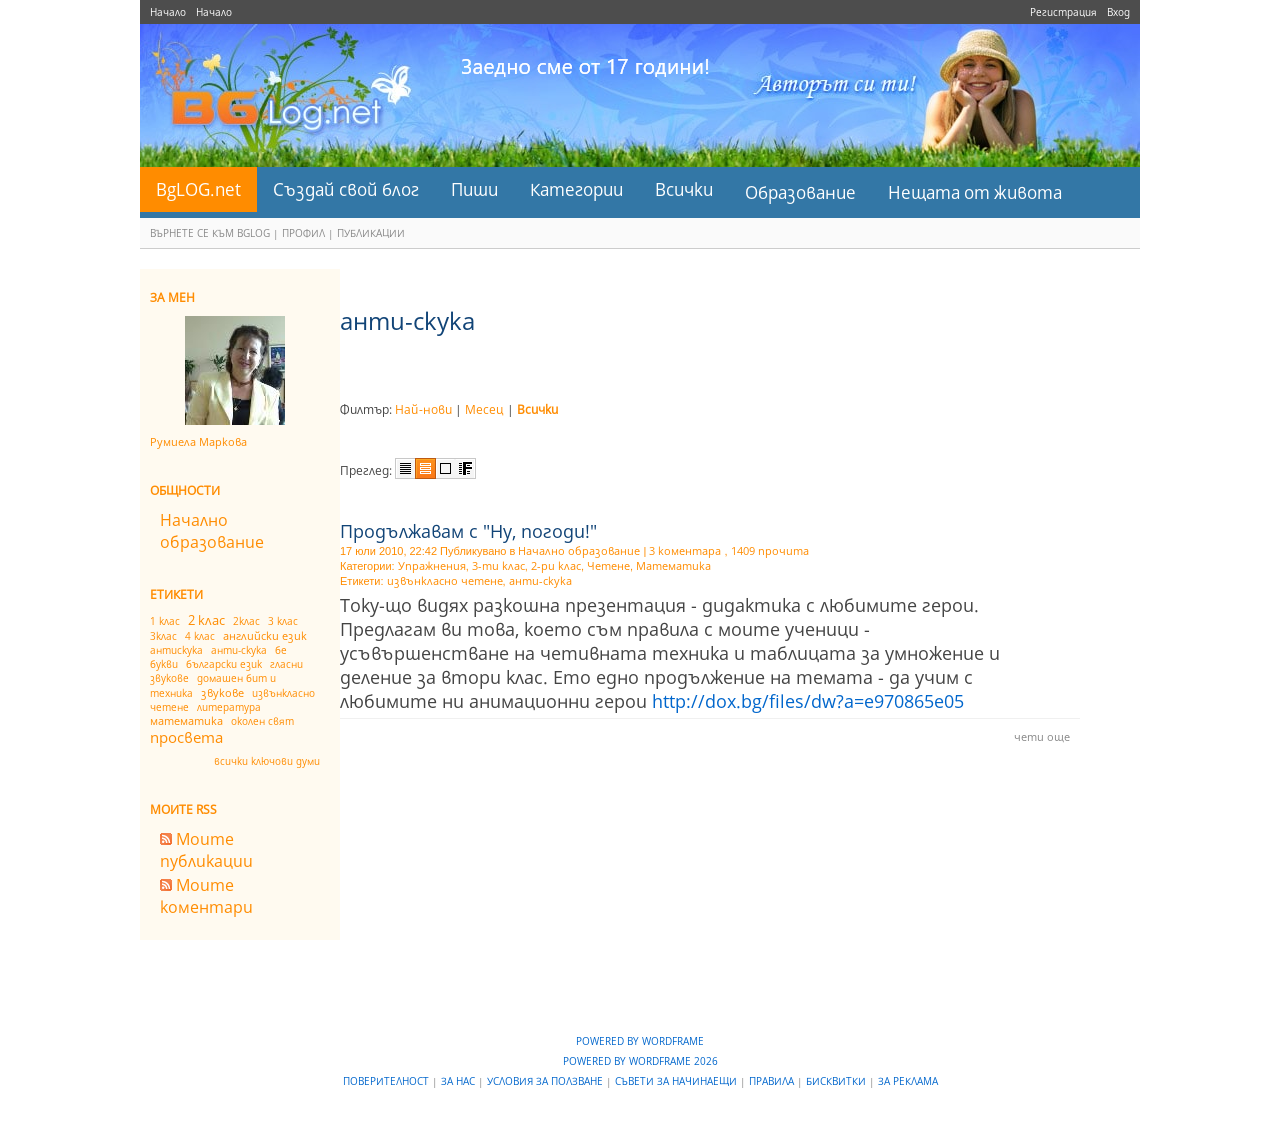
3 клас (283, 621)
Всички (684, 189)
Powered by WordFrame (640, 1041)
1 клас (165, 621)
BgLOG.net (198, 189)
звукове (222, 692)
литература (229, 707)
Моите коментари (206, 896)
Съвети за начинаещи (677, 1081)
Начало (168, 12)
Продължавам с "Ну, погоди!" (468, 531)
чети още (1042, 736)
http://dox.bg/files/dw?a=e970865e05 (808, 701)
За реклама (908, 1081)
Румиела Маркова (198, 441)
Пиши (474, 189)
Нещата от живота (975, 192)
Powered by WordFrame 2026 (640, 1061)
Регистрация (1063, 12)
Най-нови (423, 409)
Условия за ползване (546, 1081)
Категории (576, 189)
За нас (459, 1081)
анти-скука (239, 650)
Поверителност (387, 1081)
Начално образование (212, 531)
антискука (176, 650)
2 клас (206, 620)
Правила (773, 1081)
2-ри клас (556, 565)
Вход (1118, 12)
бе (281, 650)
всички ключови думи (267, 761)
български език (224, 664)
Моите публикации (206, 850)
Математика (673, 565)
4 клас (200, 636)
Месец (484, 409)
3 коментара (685, 550)
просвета (186, 737)
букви (164, 664)
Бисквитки (837, 1081)
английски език (265, 635)
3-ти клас (498, 565)
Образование (800, 192)
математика (186, 720)
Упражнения (432, 565)
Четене (608, 565)
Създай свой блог (346, 189)
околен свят (262, 721)
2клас (246, 621)
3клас (163, 636)
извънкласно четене (445, 580)
